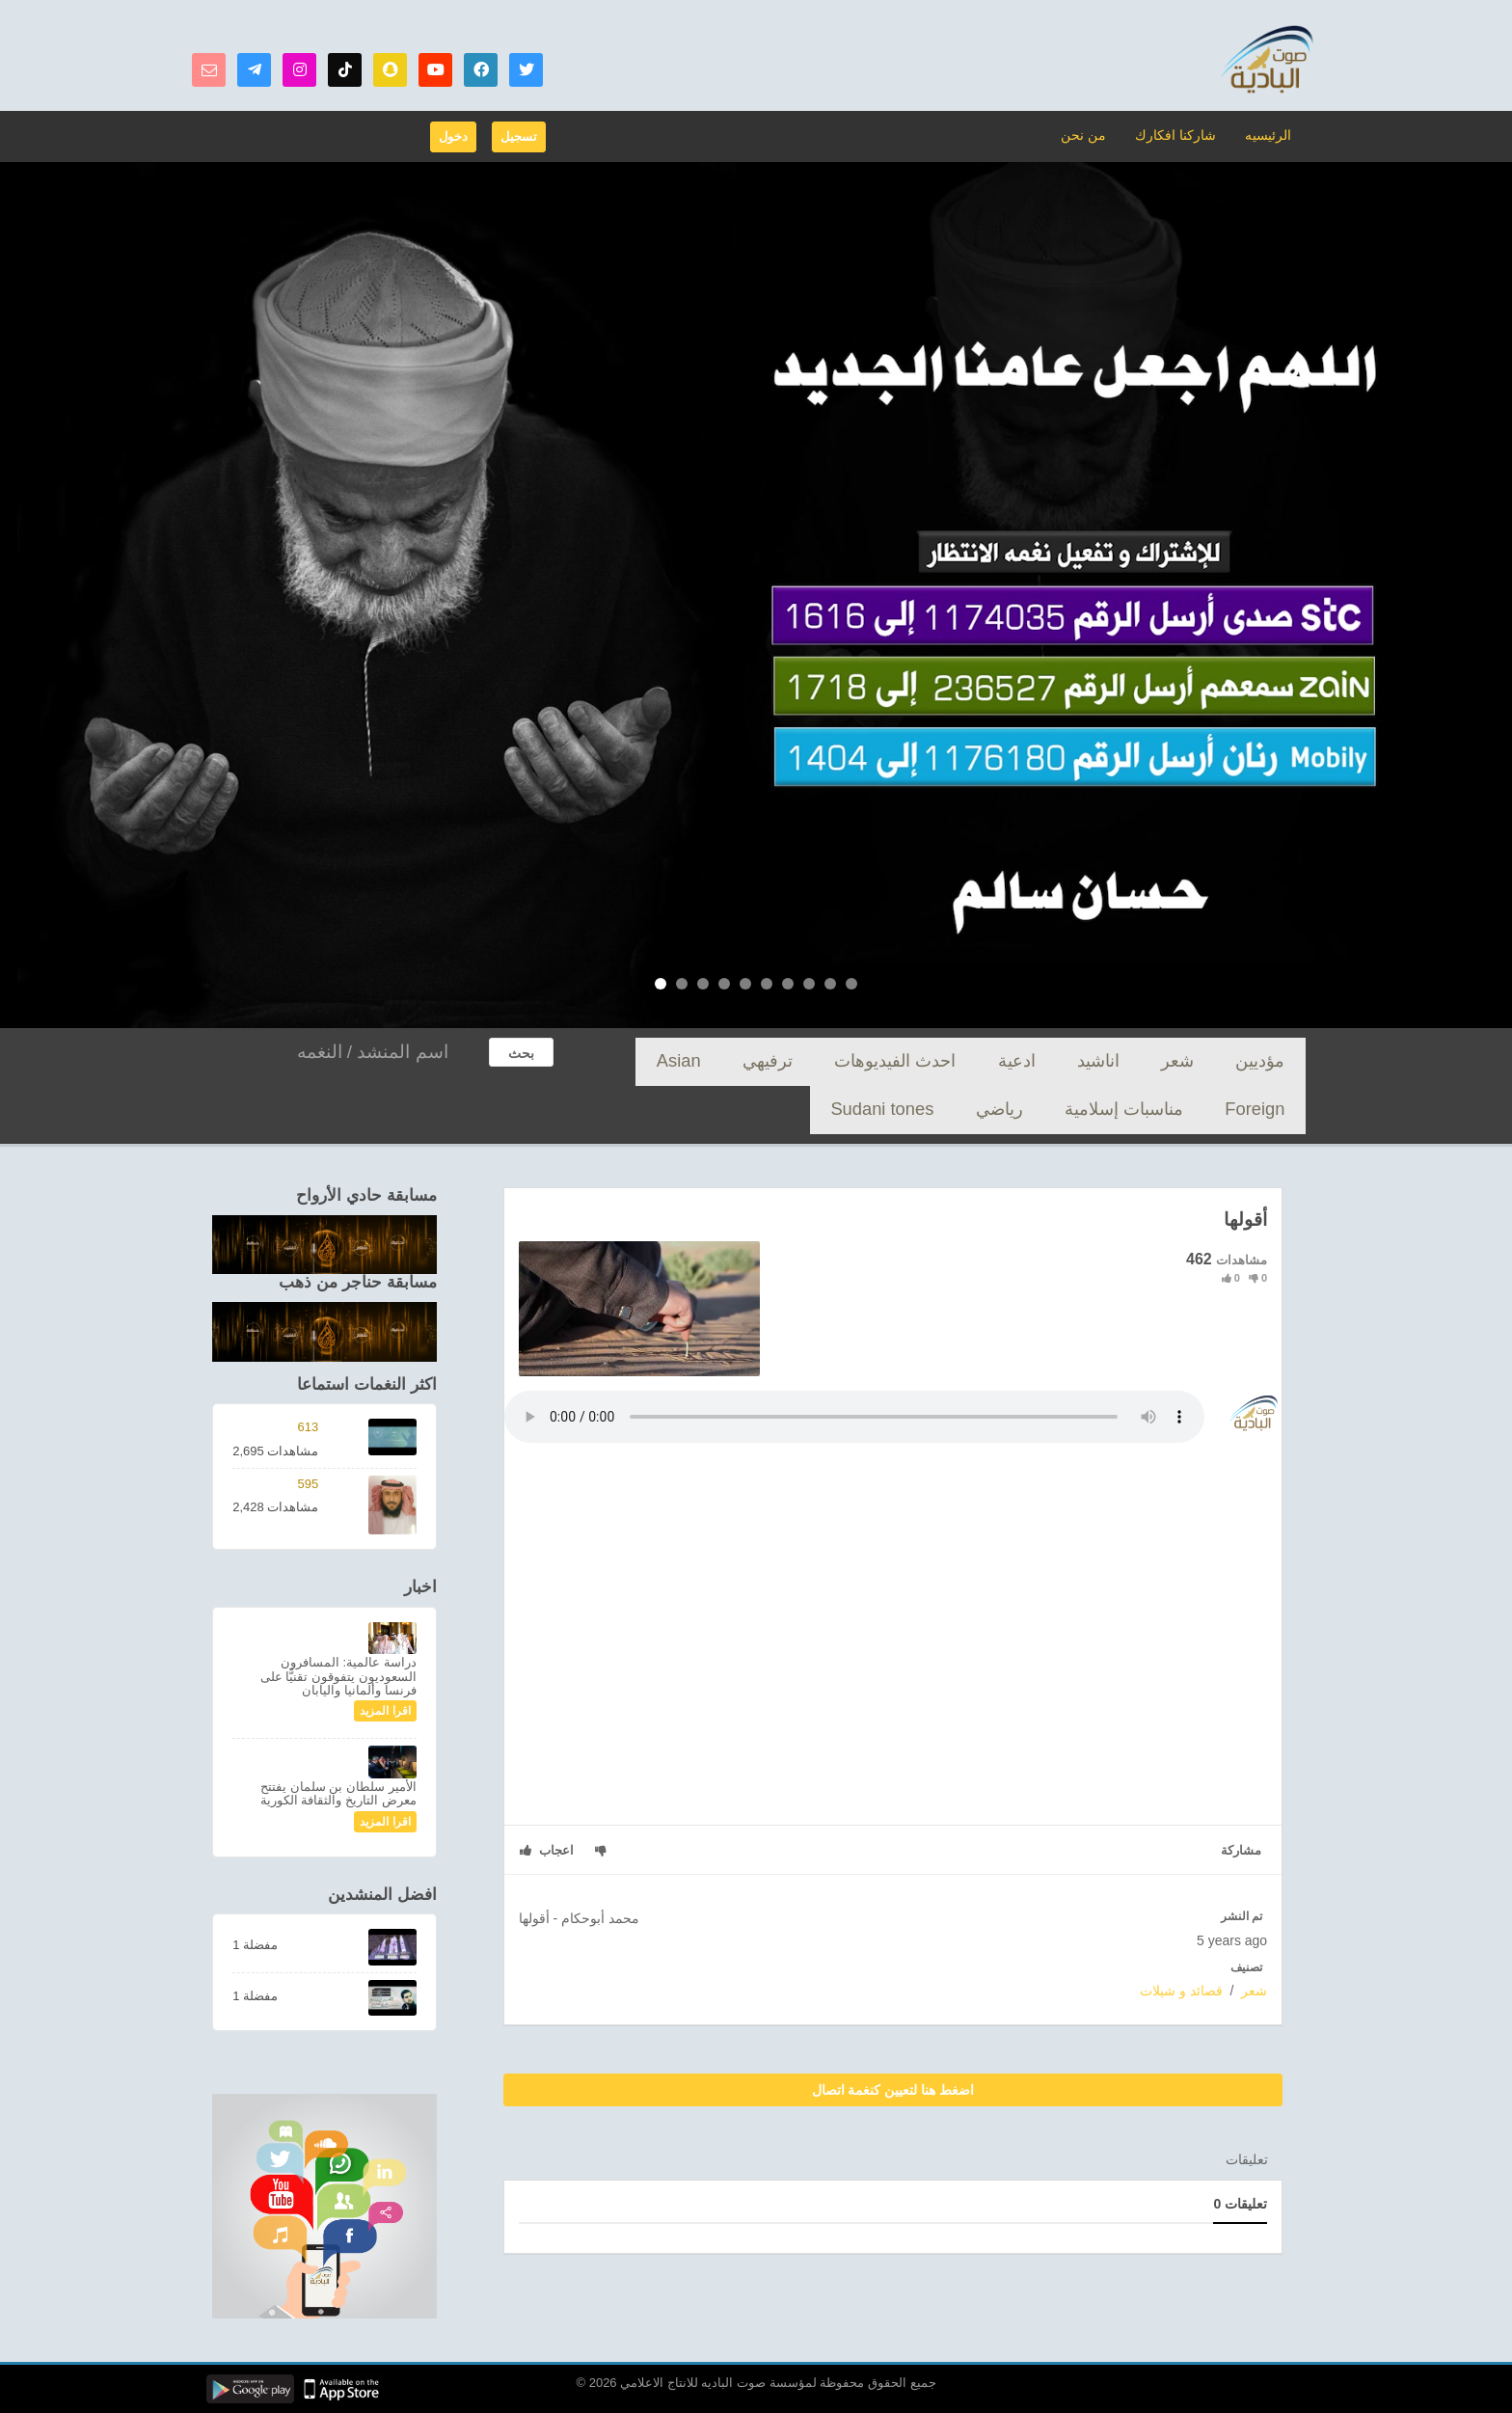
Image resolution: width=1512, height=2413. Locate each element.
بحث (521, 1053)
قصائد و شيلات (1181, 1990)
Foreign (788, 1061)
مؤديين (1273, 1061)
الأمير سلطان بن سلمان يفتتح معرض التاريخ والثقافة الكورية (338, 1793)
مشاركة (1241, 1850)
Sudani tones (1191, 1109)
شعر (1214, 1061)
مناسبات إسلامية (694, 1061)
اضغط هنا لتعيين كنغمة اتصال (893, 2090)
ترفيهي (916, 1061)
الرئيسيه (1269, 134)
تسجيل (518, 136)
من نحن (1095, 134)
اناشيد (1157, 1061)
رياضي (1273, 1109)
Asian (854, 1061)
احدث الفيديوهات (1009, 1061)
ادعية (1098, 1061)
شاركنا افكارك (1181, 134)
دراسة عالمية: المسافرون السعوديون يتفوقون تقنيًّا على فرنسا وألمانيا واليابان (338, 1676)
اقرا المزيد (385, 1711)
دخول (453, 136)
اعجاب (547, 1850)
